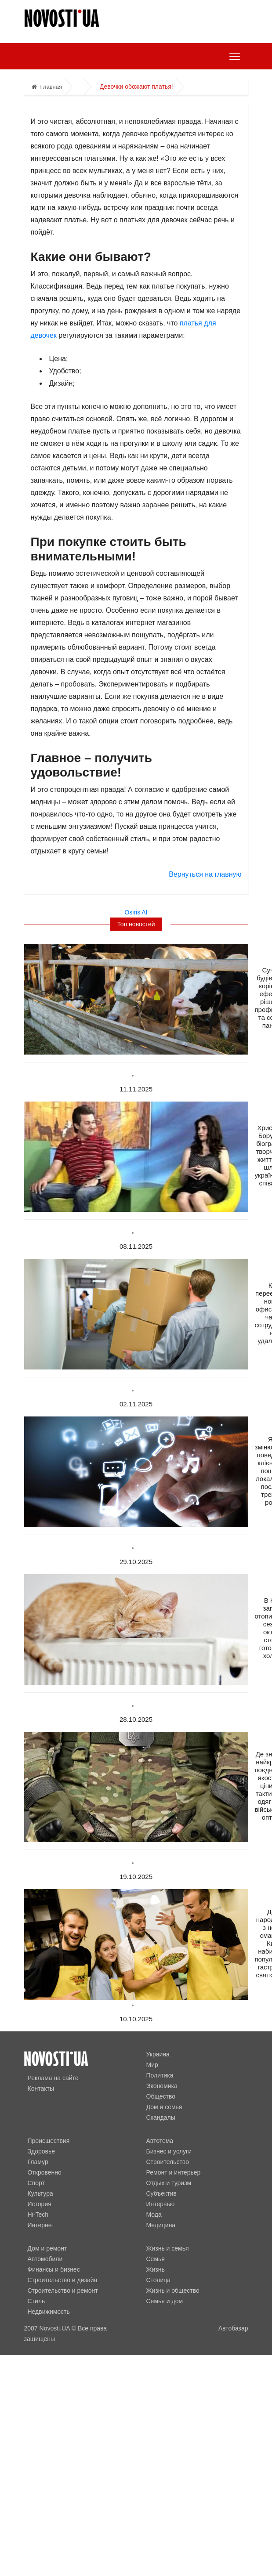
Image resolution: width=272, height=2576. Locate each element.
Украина (158, 2054)
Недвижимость (49, 2311)
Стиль (36, 2301)
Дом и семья (164, 2106)
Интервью (160, 2203)
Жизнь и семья (167, 2248)
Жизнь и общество (172, 2290)
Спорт (36, 2182)
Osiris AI (135, 912)
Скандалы (160, 2117)
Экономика (162, 2085)
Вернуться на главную (205, 874)
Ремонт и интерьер (173, 2172)
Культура (40, 2193)
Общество (161, 2096)
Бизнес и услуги (169, 2151)
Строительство (167, 2161)
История (39, 2203)
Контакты (41, 2088)
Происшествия (49, 2140)
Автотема (160, 2140)
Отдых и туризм (169, 2182)
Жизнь (155, 2269)
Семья (155, 2258)
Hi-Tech (38, 2214)
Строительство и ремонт (63, 2290)
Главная (47, 86)
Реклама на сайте (53, 2077)
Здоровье (41, 2151)
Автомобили (45, 2258)
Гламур (38, 2161)
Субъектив (161, 2193)
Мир (152, 2064)
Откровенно (45, 2172)
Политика (160, 2075)
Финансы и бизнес (54, 2269)
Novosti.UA (55, 2328)
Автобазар (233, 2328)
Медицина (161, 2225)
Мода (154, 2214)
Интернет (41, 2225)
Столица (158, 2279)
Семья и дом (164, 2301)
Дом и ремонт (47, 2248)
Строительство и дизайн (63, 2279)
